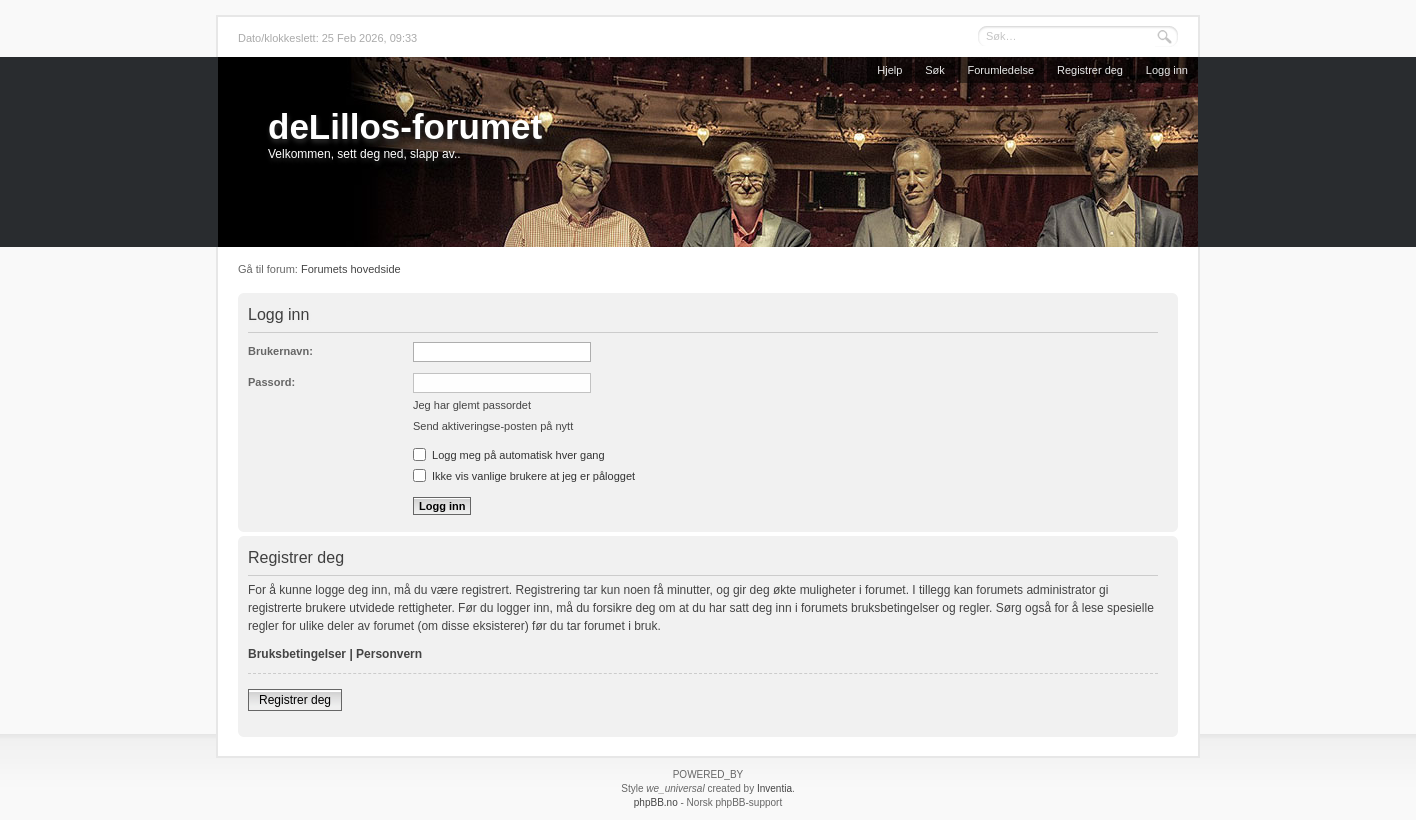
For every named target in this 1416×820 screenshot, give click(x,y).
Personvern (389, 654)
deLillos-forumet (405, 126)
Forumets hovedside (351, 269)
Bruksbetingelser (297, 654)
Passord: (271, 382)
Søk (935, 70)
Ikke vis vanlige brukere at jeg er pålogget (524, 476)
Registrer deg (1090, 70)
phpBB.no (656, 802)
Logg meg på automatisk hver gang (509, 455)
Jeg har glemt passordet (472, 405)
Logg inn (1167, 70)
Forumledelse (1001, 70)
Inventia (774, 788)
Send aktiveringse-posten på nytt (493, 426)
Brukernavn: (280, 351)
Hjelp (889, 70)
